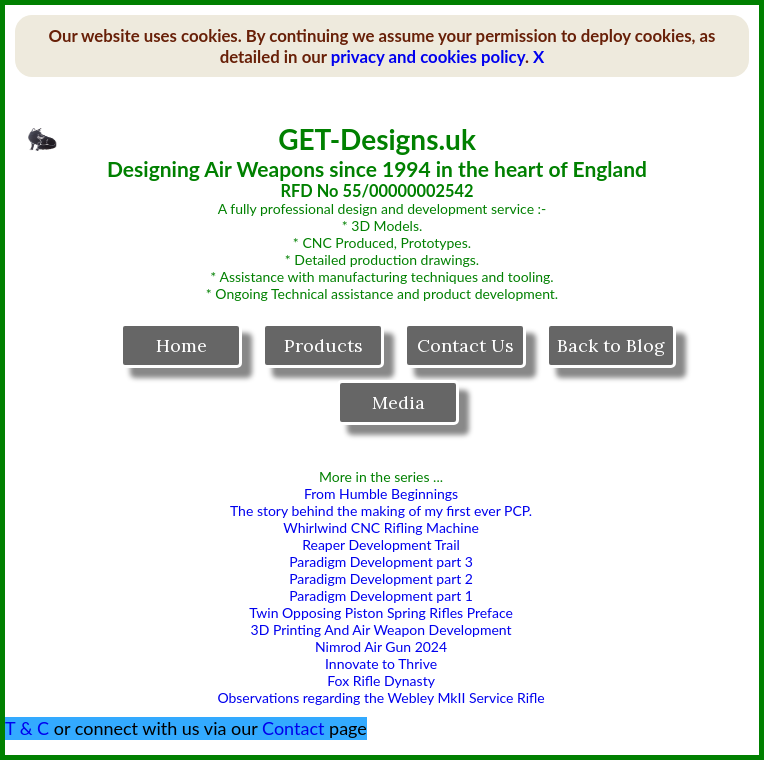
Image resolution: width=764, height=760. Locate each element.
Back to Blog (611, 345)
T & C (27, 728)
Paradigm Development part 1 (381, 595)
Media (398, 402)
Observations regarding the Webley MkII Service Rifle (380, 697)
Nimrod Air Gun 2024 (381, 646)
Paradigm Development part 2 (381, 578)
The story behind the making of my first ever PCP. (381, 510)
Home (181, 345)
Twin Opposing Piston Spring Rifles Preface (381, 612)
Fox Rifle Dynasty (381, 680)
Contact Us (465, 345)
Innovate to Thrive (381, 663)
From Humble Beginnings (381, 493)
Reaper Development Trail (381, 544)
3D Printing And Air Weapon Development (381, 629)
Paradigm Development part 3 (381, 561)
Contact (293, 728)
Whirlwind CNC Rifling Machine (381, 527)
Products (323, 345)
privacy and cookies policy (428, 56)
